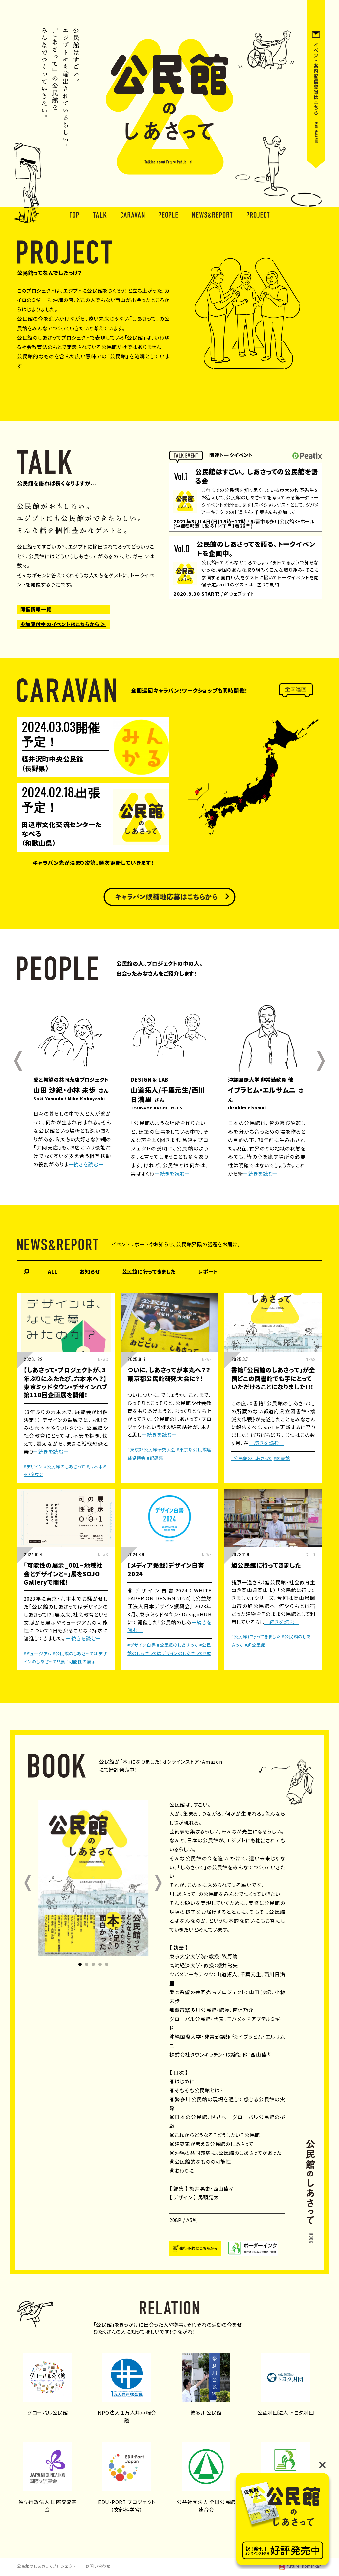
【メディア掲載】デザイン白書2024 (165, 1569)
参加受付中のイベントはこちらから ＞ (63, 624)
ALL (53, 1271)
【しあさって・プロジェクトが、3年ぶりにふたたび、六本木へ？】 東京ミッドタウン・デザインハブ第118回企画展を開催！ (66, 1382)
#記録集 (155, 1458)
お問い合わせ (98, 2566)
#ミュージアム (37, 1653)
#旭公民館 (255, 1645)
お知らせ (90, 1271)
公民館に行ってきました (149, 1271)
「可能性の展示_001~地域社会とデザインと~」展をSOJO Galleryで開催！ (63, 1573)
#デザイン (33, 1466)
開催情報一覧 (36, 609)
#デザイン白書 (141, 1645)
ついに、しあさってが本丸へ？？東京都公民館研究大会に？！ (168, 1373)
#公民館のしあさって (64, 1466)
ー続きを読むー (85, 1164)
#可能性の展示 (81, 1661)
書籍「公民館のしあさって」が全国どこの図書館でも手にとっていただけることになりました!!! (273, 1377)
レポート (208, 1271)
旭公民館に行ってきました (266, 1565)
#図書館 (282, 1458)
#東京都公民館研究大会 (151, 1449)
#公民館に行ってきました (256, 1636)
